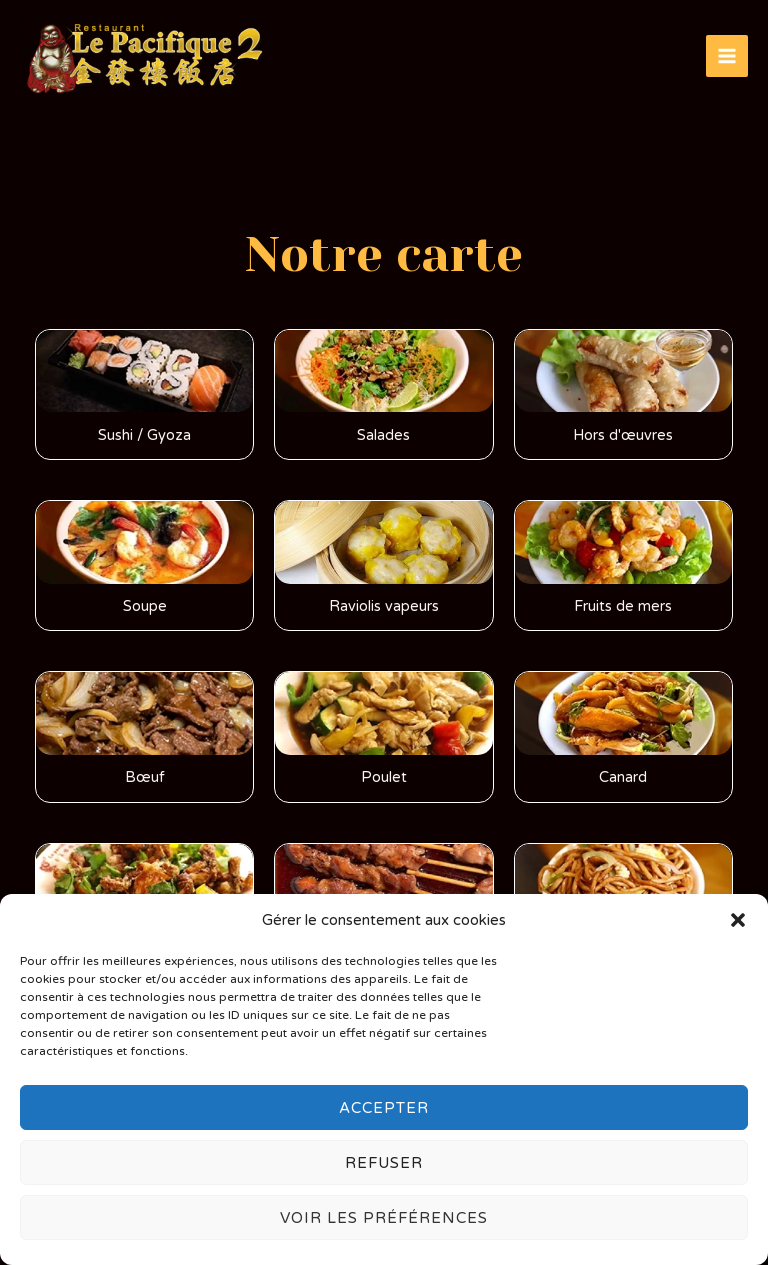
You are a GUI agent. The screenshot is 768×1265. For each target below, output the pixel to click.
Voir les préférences (384, 1218)
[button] (738, 920)
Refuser (384, 1163)
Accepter (384, 1108)
